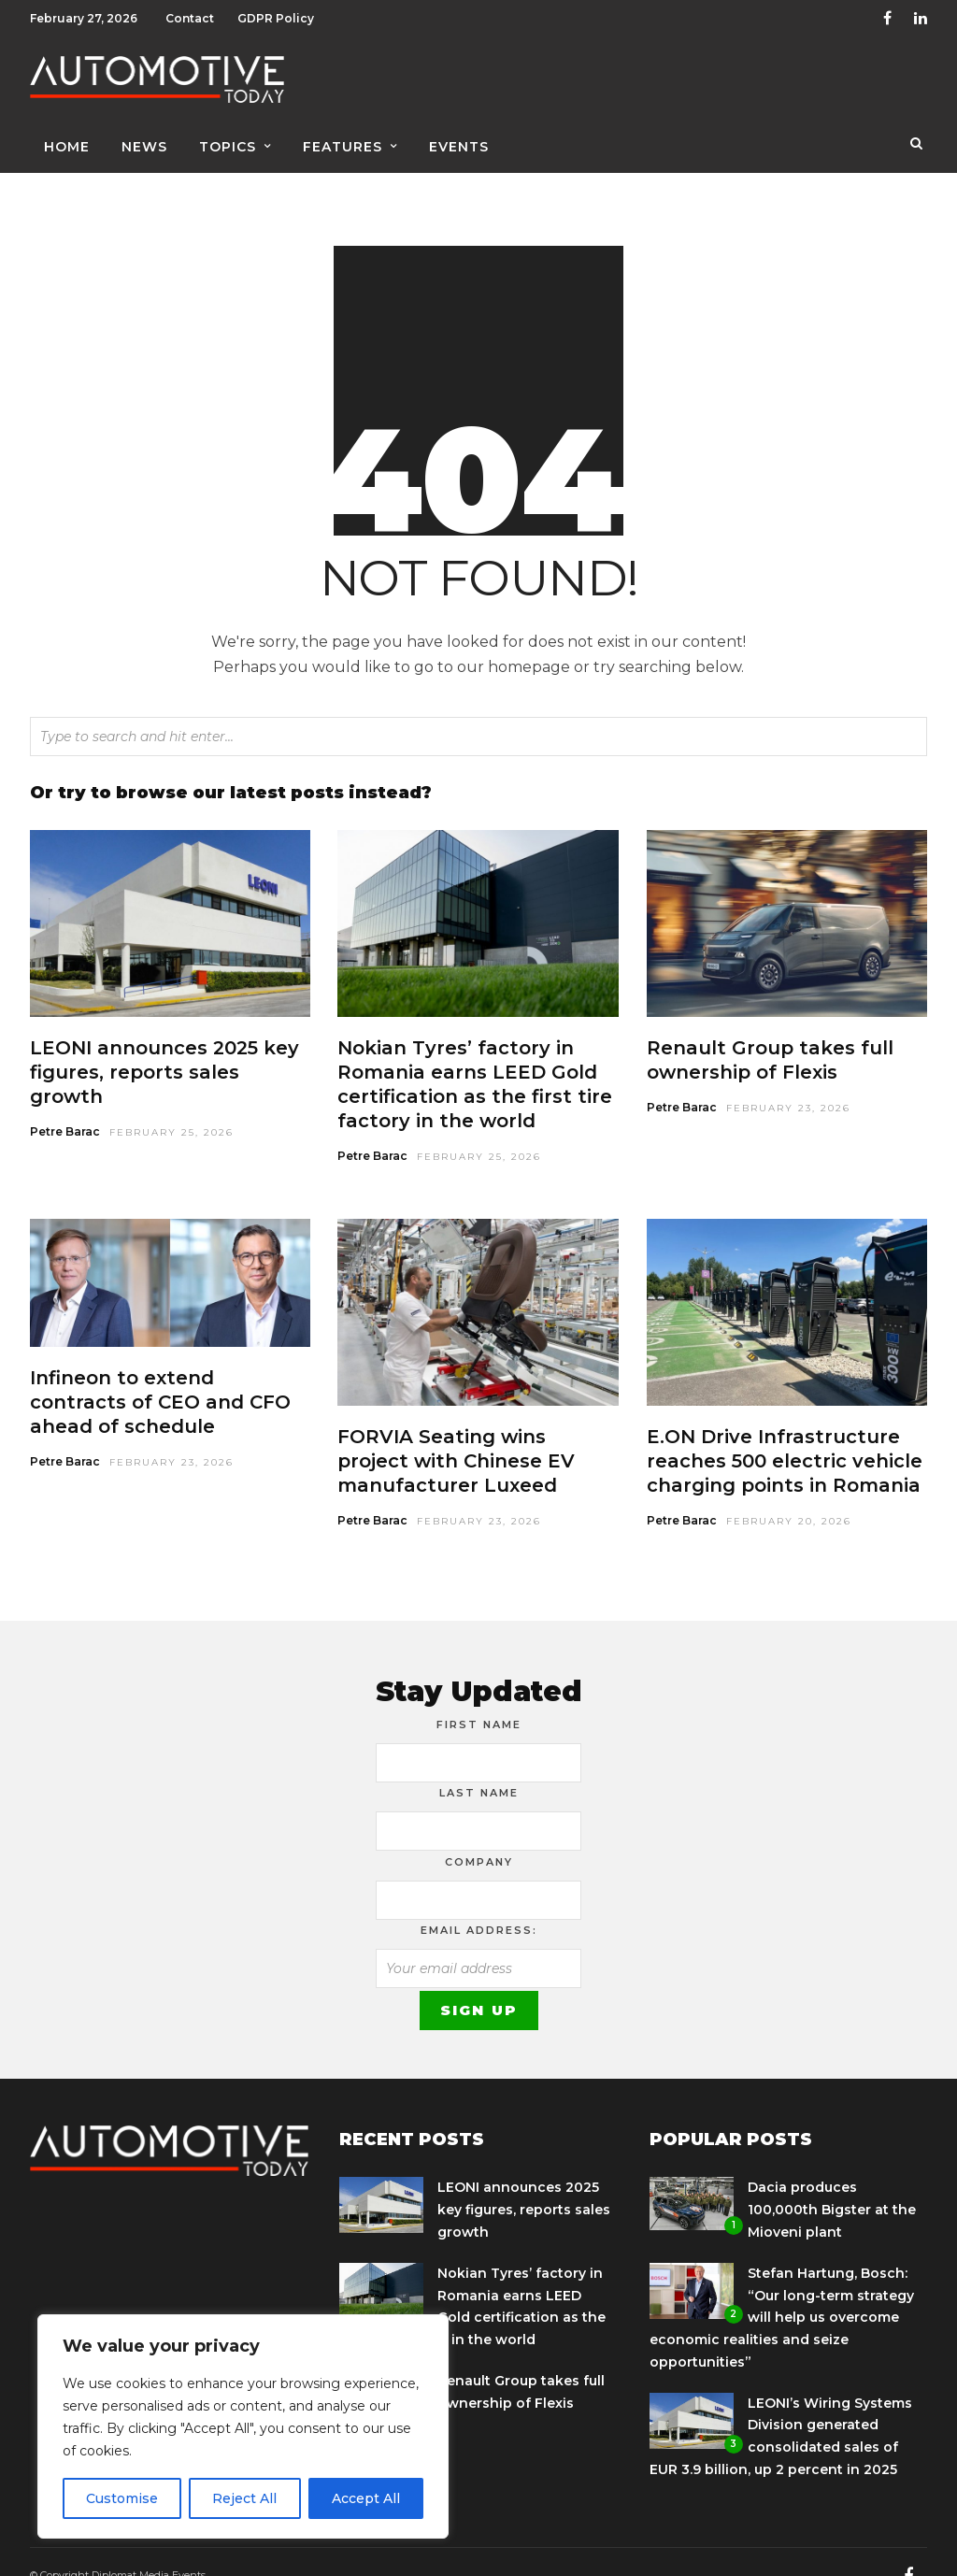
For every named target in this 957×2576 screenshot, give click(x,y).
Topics (227, 146)
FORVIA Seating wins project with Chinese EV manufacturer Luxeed (456, 1433)
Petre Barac (65, 1104)
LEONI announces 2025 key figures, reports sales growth (164, 1044)
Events (459, 146)
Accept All (366, 2498)
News (144, 146)
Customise (122, 2498)
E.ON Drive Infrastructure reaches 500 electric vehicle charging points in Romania (784, 1433)
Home (67, 146)
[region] (243, 2426)
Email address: (479, 1903)
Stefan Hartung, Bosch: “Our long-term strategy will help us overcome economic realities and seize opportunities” (782, 2290)
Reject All (244, 2498)
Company (479, 1834)
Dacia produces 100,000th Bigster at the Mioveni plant (832, 2182)
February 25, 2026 (171, 1105)
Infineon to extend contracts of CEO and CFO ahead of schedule (160, 1374)
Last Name (479, 1765)
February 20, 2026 (788, 1494)
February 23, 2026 (788, 1081)
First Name (478, 1697)
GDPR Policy (275, 18)
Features (342, 146)
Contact (189, 18)
